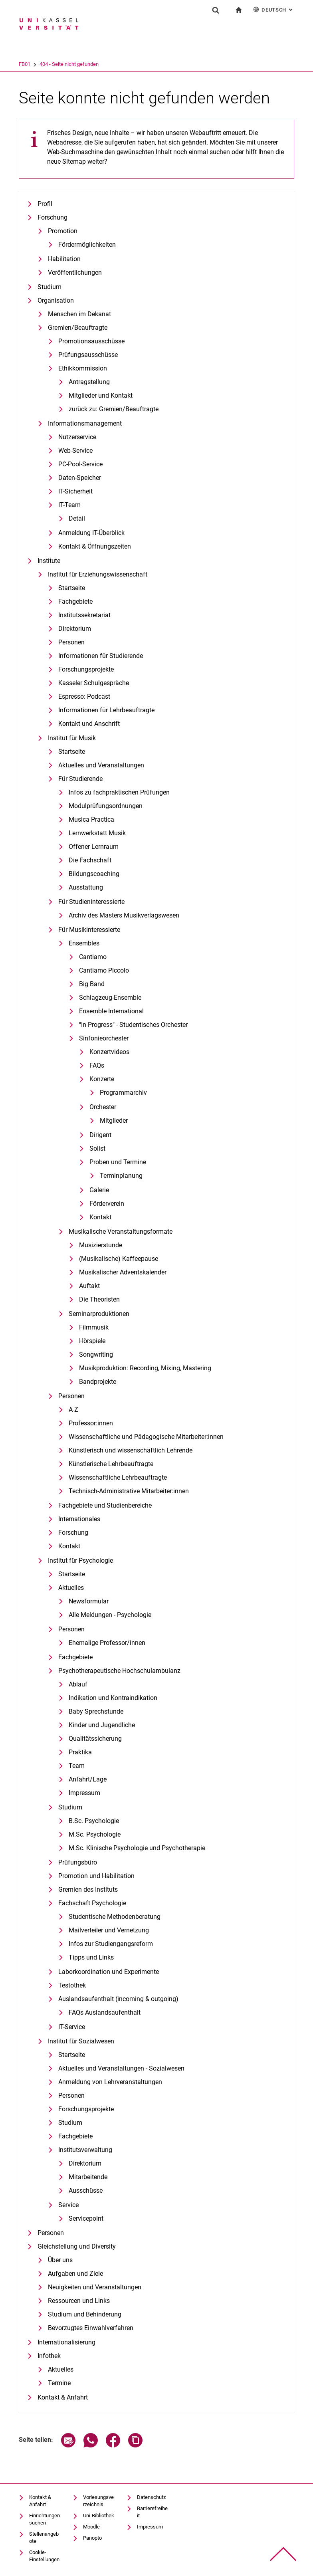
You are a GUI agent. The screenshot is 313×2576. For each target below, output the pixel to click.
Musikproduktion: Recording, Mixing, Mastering (145, 1368)
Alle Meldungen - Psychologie (110, 1615)
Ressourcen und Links (79, 2301)
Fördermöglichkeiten (87, 244)
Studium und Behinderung (84, 2314)
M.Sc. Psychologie (95, 1834)
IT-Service (71, 2027)
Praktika (80, 1752)
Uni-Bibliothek (98, 2516)
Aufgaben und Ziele (75, 2273)
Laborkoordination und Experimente (108, 1972)
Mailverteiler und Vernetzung (109, 1930)
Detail (77, 518)
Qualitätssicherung (95, 1738)
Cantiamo (93, 957)
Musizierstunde (100, 1245)
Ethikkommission (82, 368)
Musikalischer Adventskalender (122, 1272)
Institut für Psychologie (80, 1560)
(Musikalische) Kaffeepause (118, 1258)
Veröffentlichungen (75, 272)
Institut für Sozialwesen (81, 2041)
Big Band (92, 984)
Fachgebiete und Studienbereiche (105, 1505)
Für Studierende (80, 779)
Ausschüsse (86, 2190)
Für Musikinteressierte (89, 929)
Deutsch (273, 9)
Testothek (72, 1985)
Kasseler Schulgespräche (93, 683)
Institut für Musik (72, 738)
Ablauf (78, 1684)
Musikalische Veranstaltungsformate (120, 1231)
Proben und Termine (117, 1162)
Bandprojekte (97, 1381)
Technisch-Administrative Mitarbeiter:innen (129, 1491)
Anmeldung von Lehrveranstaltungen (110, 2082)
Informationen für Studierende (100, 656)
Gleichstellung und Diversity (77, 2246)
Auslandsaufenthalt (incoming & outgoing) (118, 1999)
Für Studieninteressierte (91, 902)
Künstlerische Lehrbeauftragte (111, 1464)
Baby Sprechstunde (96, 1711)
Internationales (79, 1519)
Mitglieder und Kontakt (101, 395)
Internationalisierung (66, 2342)
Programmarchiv (123, 1092)
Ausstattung (86, 887)
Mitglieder (114, 1120)
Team (77, 1766)
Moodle (91, 2527)
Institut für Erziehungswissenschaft (97, 574)
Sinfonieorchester (104, 1038)
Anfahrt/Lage (88, 1779)
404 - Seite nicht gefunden (102, 64)
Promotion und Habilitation (96, 1876)
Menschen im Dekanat (79, 314)
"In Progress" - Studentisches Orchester (133, 1024)
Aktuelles (71, 1587)
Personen (71, 642)
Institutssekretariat (84, 615)
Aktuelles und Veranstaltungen (101, 765)
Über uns (60, 2260)
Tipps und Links (91, 1957)
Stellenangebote (44, 2537)
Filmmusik (94, 1327)
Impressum (84, 1793)
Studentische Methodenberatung (114, 1916)
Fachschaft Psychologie (92, 1903)
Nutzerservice (77, 437)
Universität (31, 64)
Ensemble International (111, 1011)
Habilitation (64, 259)
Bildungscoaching (94, 874)
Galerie (99, 1190)
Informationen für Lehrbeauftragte (106, 710)
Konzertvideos (109, 1052)
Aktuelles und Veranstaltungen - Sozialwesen (121, 2068)
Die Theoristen (99, 1299)
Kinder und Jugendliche (102, 1725)
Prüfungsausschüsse (88, 355)
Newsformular (89, 1601)
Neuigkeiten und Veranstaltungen (94, 2287)
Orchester (102, 1107)
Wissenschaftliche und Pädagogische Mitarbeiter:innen (146, 1437)
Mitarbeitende (88, 2177)
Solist (97, 1148)
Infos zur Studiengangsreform (111, 1944)
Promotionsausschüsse (91, 341)
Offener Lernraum (94, 846)
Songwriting (96, 1354)
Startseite (71, 588)
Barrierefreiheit (152, 2512)
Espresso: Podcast (84, 696)
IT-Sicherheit (75, 491)
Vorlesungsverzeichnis (98, 2500)
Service (68, 2205)
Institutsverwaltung (85, 2150)
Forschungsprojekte (86, 669)
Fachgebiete (75, 601)
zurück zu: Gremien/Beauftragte (113, 409)
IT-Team (69, 505)
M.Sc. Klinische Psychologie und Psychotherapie (137, 1848)
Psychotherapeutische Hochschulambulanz (119, 1670)
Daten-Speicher (79, 478)
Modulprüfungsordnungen (106, 806)
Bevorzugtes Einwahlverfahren (90, 2328)
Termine (59, 2383)
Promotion (62, 231)
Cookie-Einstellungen (44, 2555)
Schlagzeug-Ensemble (110, 997)
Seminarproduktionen (99, 1314)
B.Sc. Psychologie (94, 1821)
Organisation (56, 300)
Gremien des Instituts (88, 1889)
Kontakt (100, 1217)
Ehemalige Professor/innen (107, 1643)
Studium (49, 287)
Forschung (52, 217)
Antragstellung (89, 382)
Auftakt (89, 1286)
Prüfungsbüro (77, 1862)
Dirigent (100, 1135)
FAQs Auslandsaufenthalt (105, 2012)
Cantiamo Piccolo (104, 970)
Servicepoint (86, 2218)
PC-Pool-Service (80, 464)
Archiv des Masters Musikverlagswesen (124, 915)
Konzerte (101, 1079)
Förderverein (106, 1203)
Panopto (92, 2538)
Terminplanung (121, 1175)
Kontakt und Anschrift (89, 723)
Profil (45, 204)
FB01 (57, 64)
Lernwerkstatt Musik (97, 833)
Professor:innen (91, 1423)
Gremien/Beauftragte (77, 327)
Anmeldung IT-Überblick (91, 533)
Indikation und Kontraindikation (113, 1698)
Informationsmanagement (85, 423)
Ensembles (84, 943)
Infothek (49, 2356)
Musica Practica (91, 819)
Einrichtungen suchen (44, 2519)
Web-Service (75, 450)
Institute (49, 561)
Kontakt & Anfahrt (63, 2397)
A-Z (73, 1409)
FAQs (96, 1065)
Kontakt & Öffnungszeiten (94, 546)
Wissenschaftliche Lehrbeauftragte (118, 1477)
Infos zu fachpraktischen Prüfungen (119, 792)
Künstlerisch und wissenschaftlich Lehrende (130, 1450)
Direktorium (74, 628)
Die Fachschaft (90, 860)
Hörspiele (92, 1341)
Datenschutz (151, 2497)
